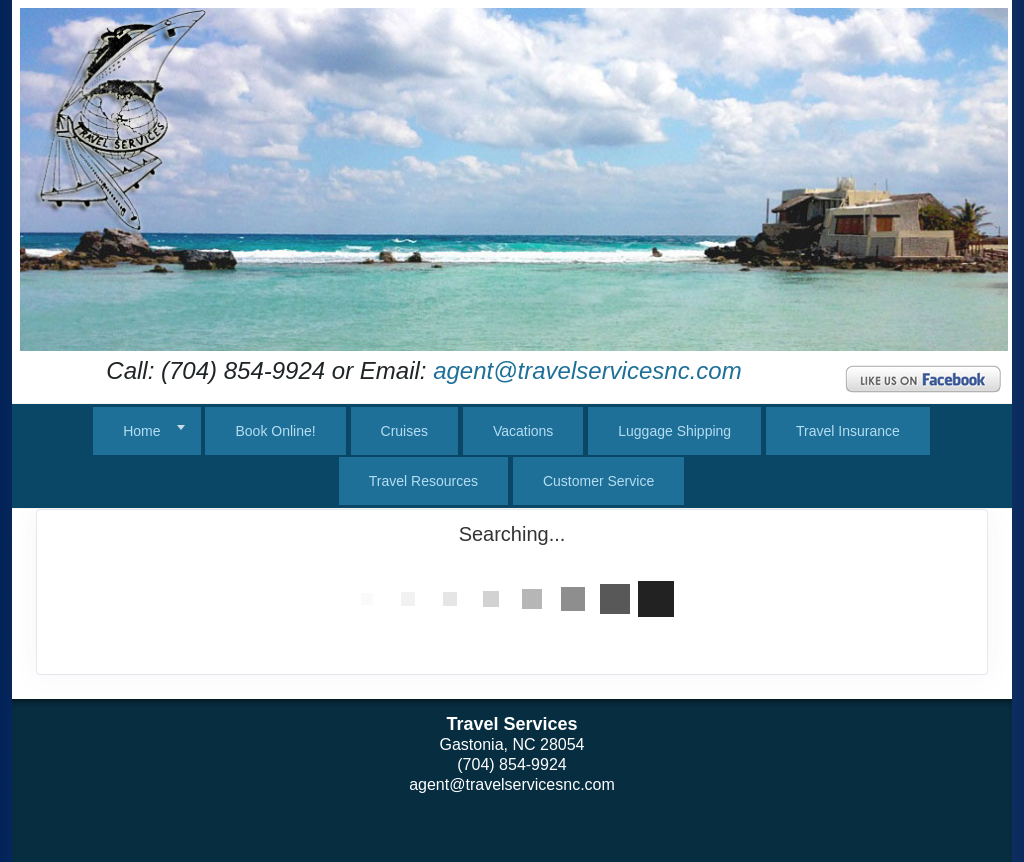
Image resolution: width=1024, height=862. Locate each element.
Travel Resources (423, 481)
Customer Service (598, 481)
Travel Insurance (848, 431)
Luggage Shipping (674, 431)
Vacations (523, 431)
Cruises (404, 431)
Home (141, 431)
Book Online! (275, 431)
